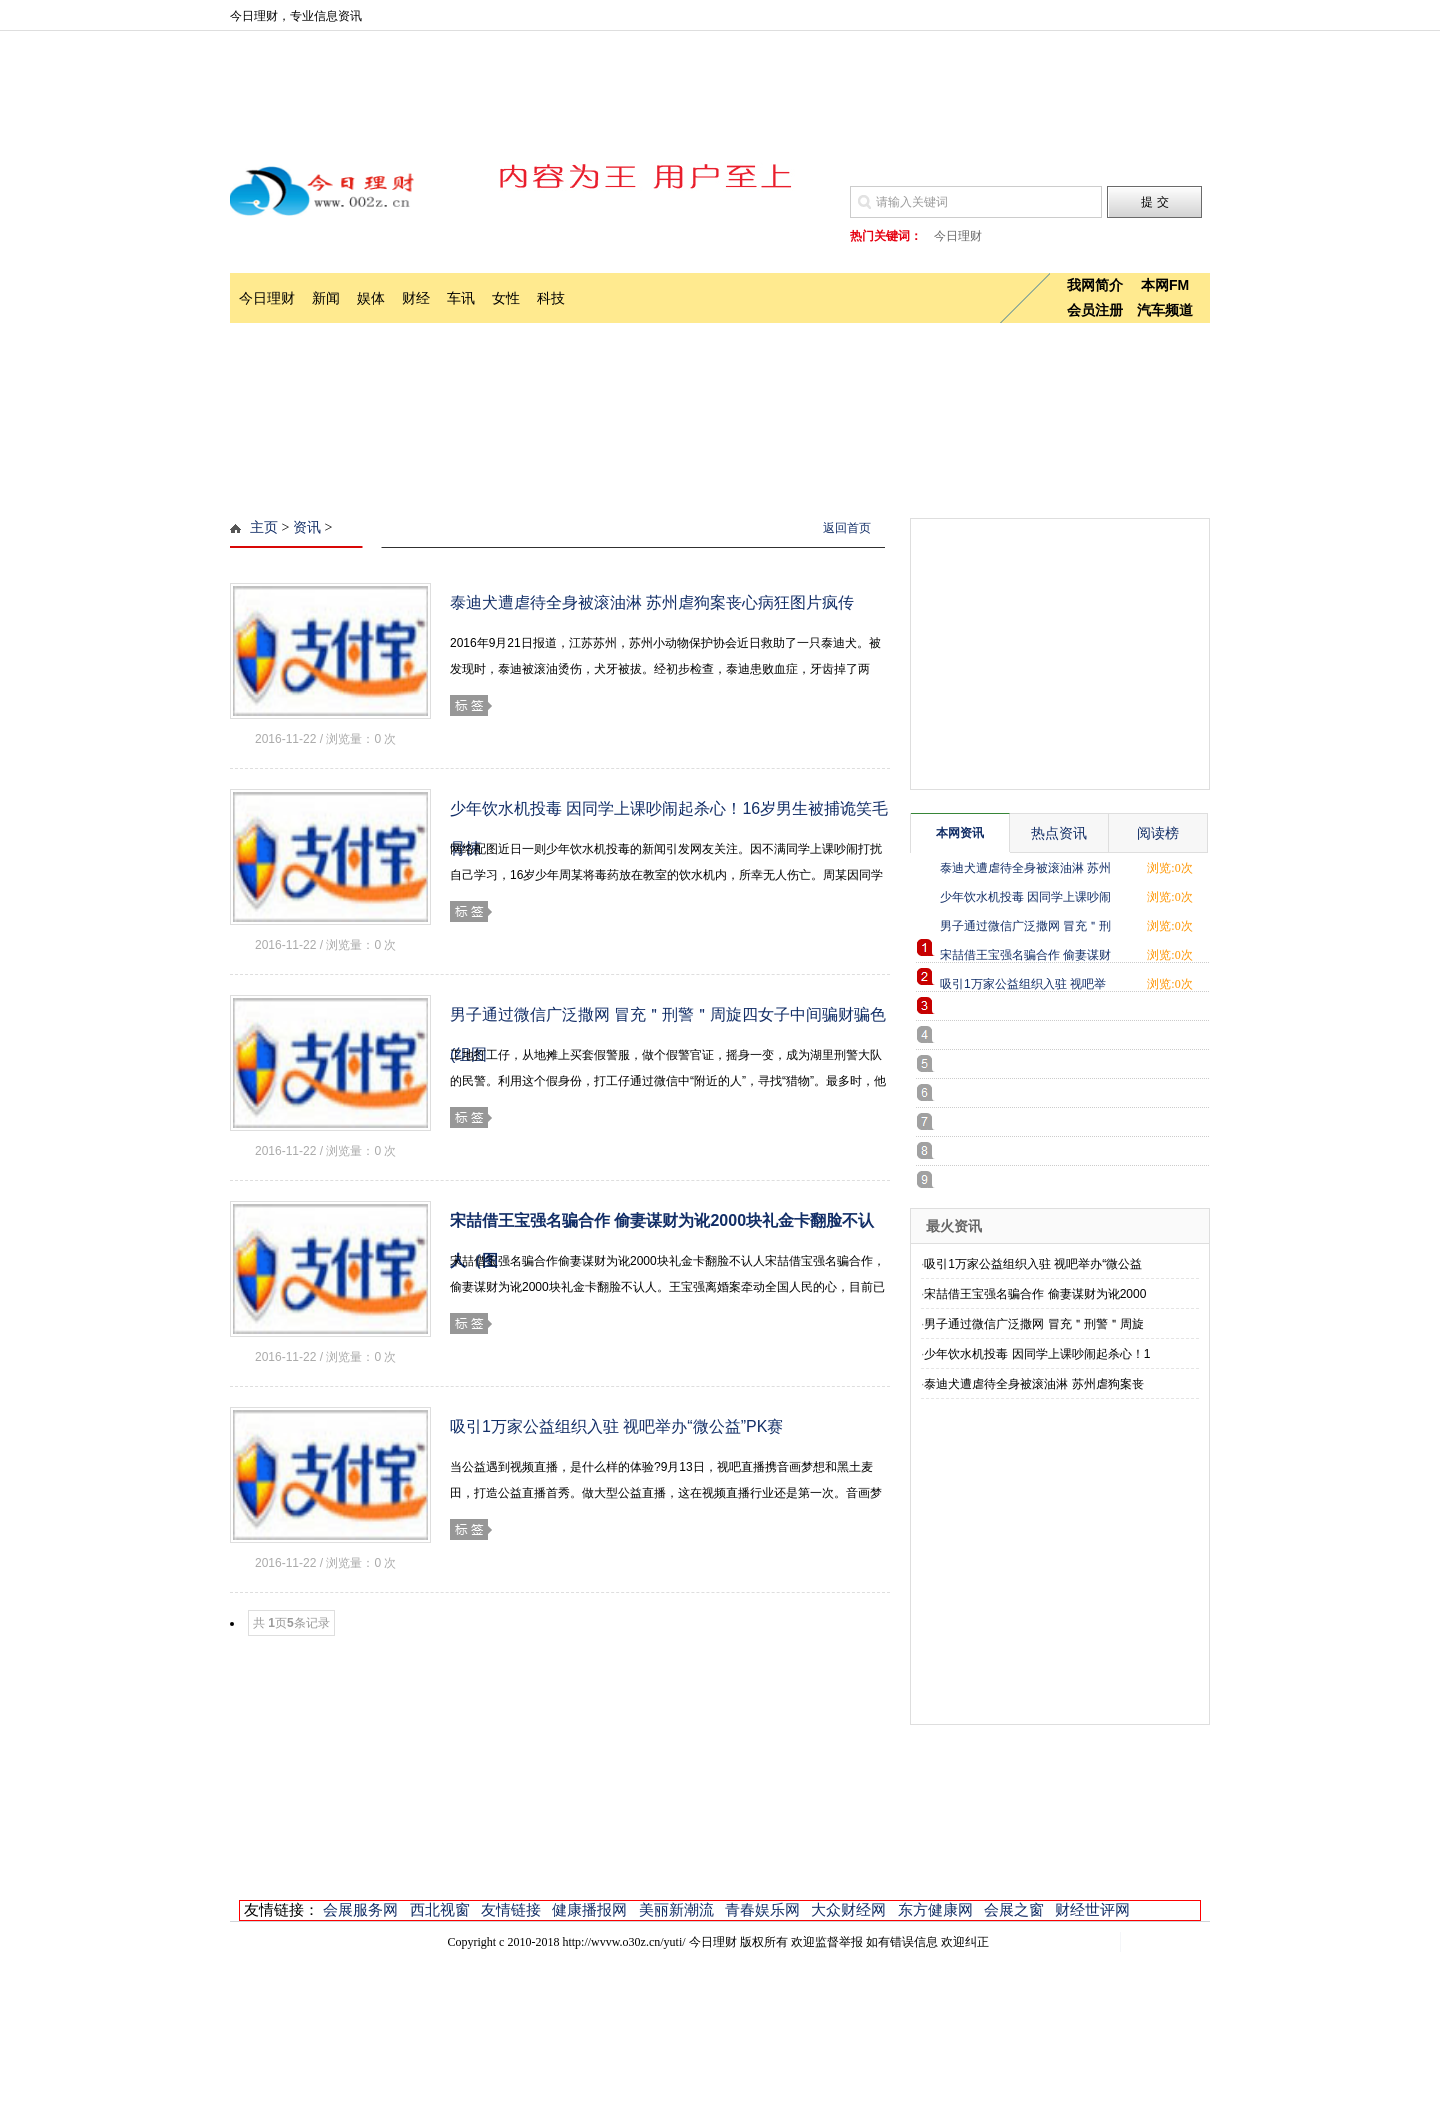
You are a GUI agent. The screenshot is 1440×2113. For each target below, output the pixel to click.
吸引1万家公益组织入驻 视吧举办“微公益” (1023, 987)
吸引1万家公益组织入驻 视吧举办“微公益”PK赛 (616, 1426)
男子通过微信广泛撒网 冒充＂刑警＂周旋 (1033, 1324)
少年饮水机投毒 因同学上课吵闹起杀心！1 (1037, 1354)
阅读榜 (1158, 833)
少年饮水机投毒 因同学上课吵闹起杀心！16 (1025, 900)
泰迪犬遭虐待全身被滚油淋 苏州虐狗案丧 (1033, 1384)
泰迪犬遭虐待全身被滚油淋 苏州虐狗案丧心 (1025, 871)
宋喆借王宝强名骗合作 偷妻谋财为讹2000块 (1025, 958)
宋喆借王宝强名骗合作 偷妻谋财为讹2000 (1035, 1294)
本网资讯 (960, 833)
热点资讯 (1059, 833)
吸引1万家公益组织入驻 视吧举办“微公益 (1033, 1264)
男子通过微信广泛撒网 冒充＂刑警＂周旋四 (1025, 929)
